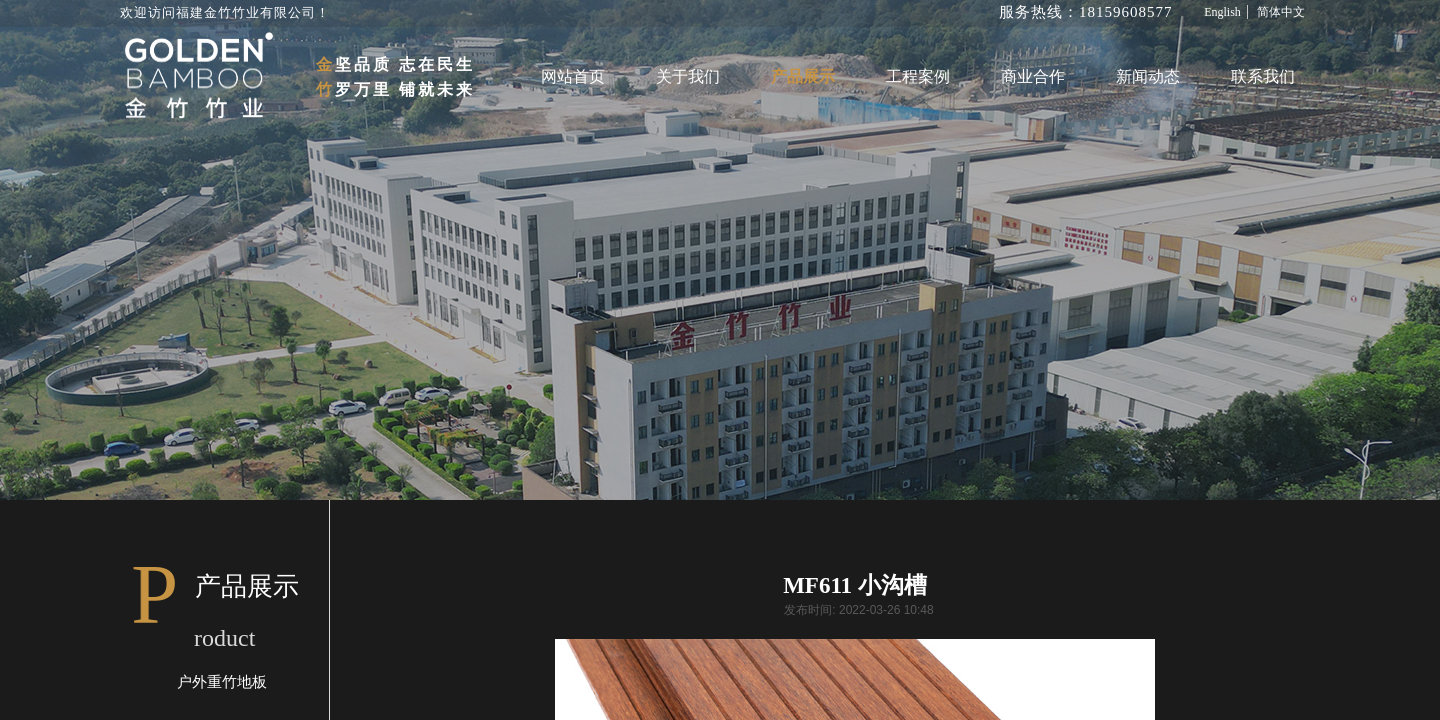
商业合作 (1033, 76)
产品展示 (803, 76)
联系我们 (1263, 76)
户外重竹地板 (222, 682)
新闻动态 (1148, 76)
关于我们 (688, 76)
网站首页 (573, 76)
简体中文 (1281, 12)
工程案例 (918, 76)
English (1222, 12)
